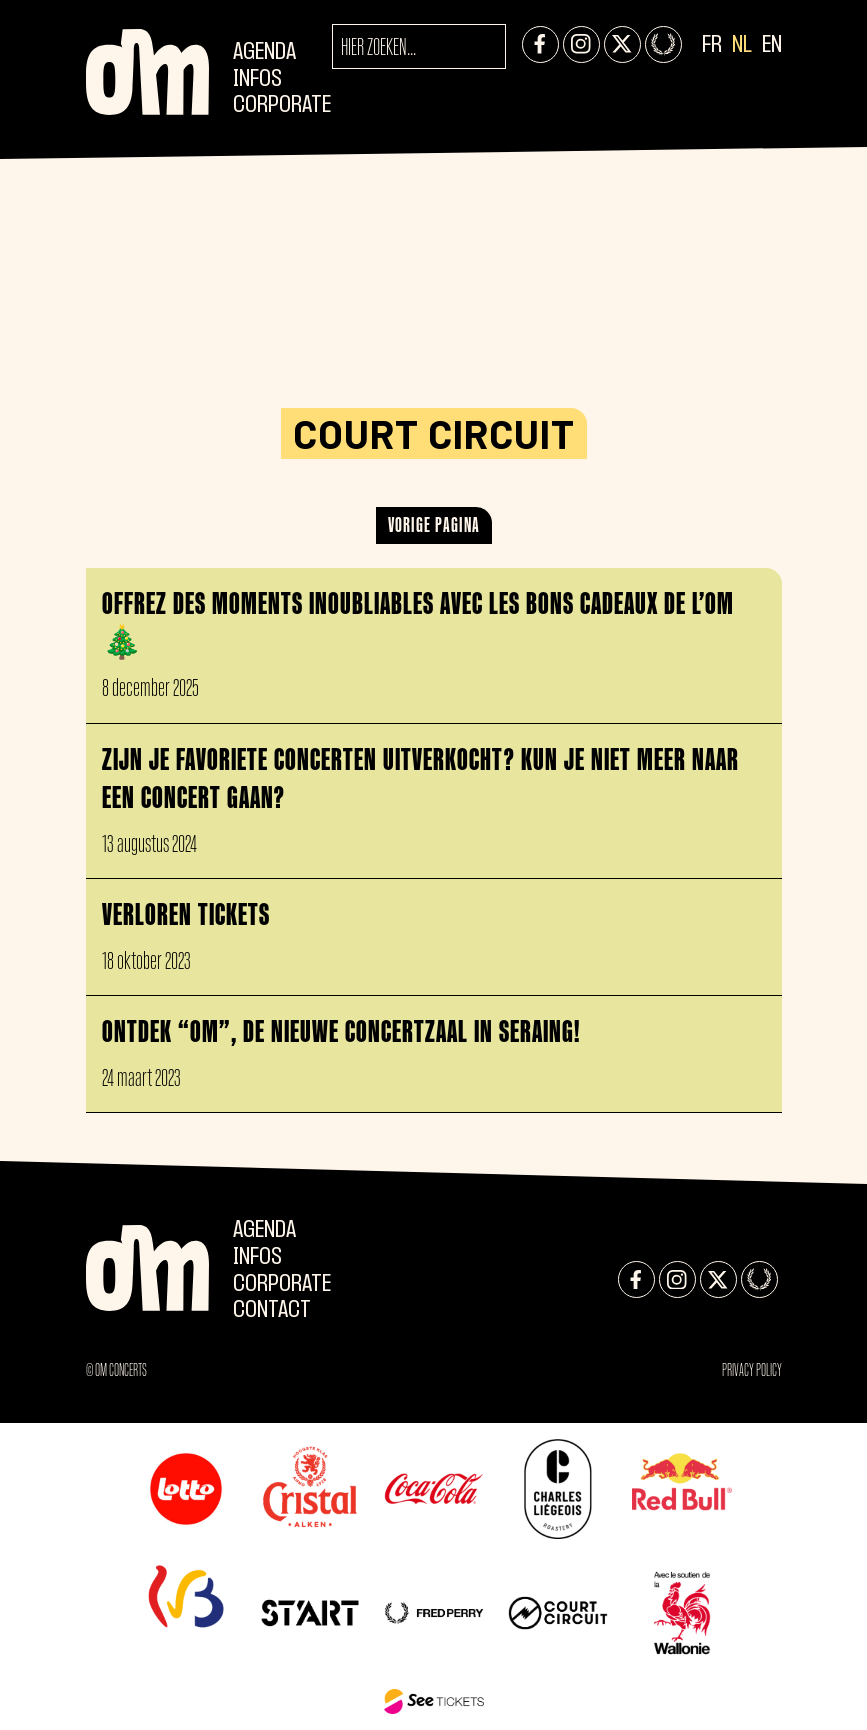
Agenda (264, 52)
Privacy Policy (752, 1370)
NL (742, 45)
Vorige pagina (434, 524)
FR (712, 45)
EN (772, 45)
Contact (272, 1310)
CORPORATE (282, 105)
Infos (257, 79)
